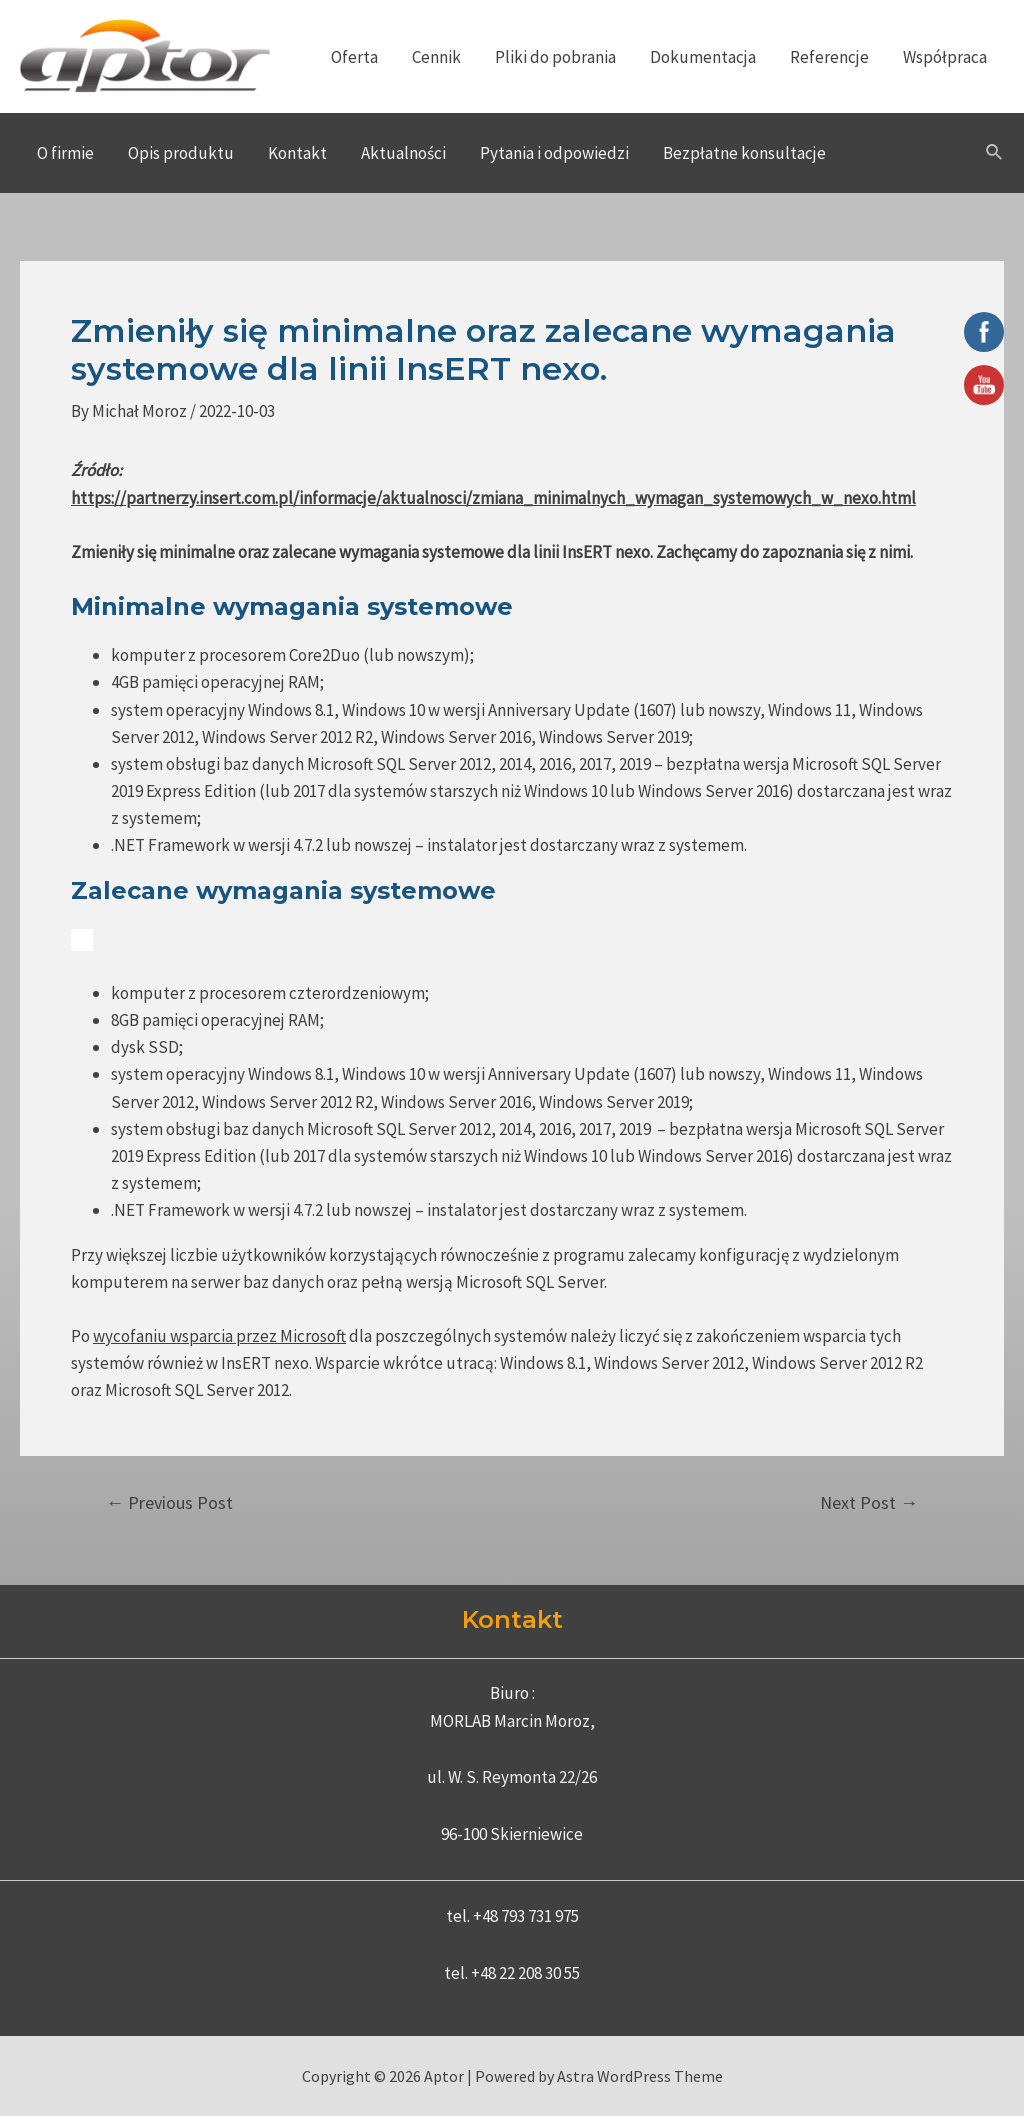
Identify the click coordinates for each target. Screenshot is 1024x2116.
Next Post (869, 1503)
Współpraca (945, 57)
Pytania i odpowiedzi (554, 153)
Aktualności (403, 153)
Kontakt (297, 153)
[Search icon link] (995, 153)
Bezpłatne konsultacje (744, 153)
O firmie (65, 153)
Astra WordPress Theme (640, 2076)
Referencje (829, 57)
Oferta (354, 57)
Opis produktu (181, 153)
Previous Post (169, 1503)
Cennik (436, 57)
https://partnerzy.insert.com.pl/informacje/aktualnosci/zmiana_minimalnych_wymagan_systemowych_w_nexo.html (493, 498)
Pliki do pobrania (555, 57)
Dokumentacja (703, 57)
